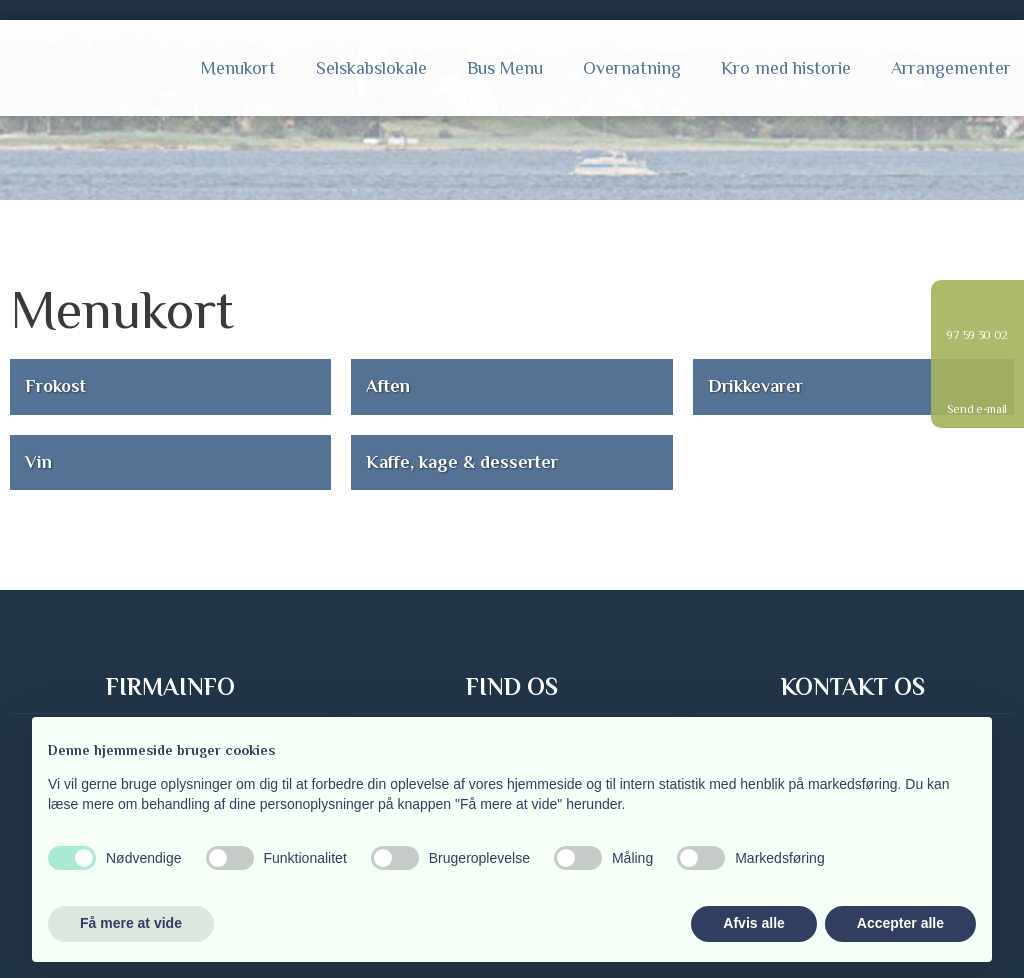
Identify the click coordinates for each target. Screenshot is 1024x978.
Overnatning (632, 68)
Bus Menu (505, 68)
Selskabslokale (371, 68)
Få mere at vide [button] (131, 923)
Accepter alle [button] (900, 923)
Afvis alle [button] (753, 923)
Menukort (238, 68)
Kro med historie (786, 68)
